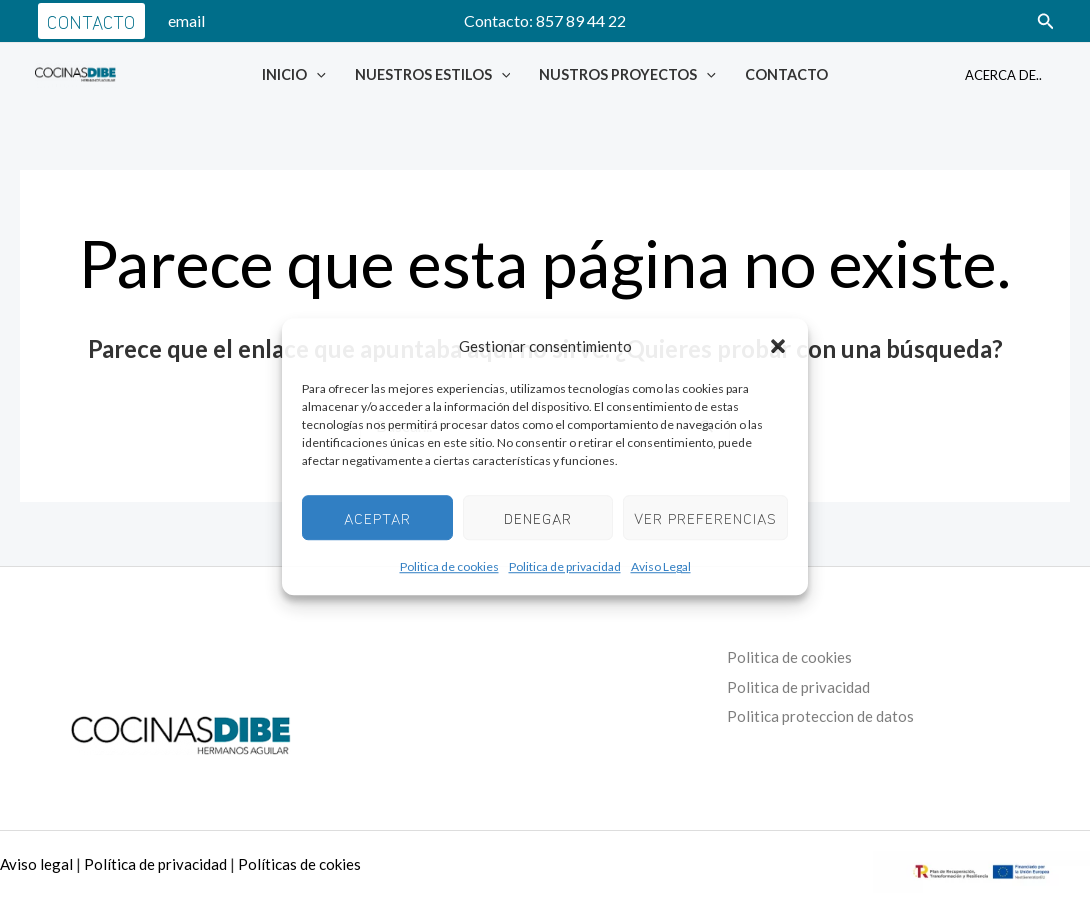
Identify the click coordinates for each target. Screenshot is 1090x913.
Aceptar (377, 517)
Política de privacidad (155, 864)
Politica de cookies (449, 567)
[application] (316, 74)
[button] (778, 347)
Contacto (786, 74)
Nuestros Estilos (433, 74)
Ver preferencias (705, 517)
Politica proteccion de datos (823, 715)
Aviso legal (36, 864)
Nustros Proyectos (627, 74)
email (186, 20)
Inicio (294, 74)
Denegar (538, 517)
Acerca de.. (1003, 75)
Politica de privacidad (565, 567)
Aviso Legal (661, 567)
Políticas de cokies (299, 864)
